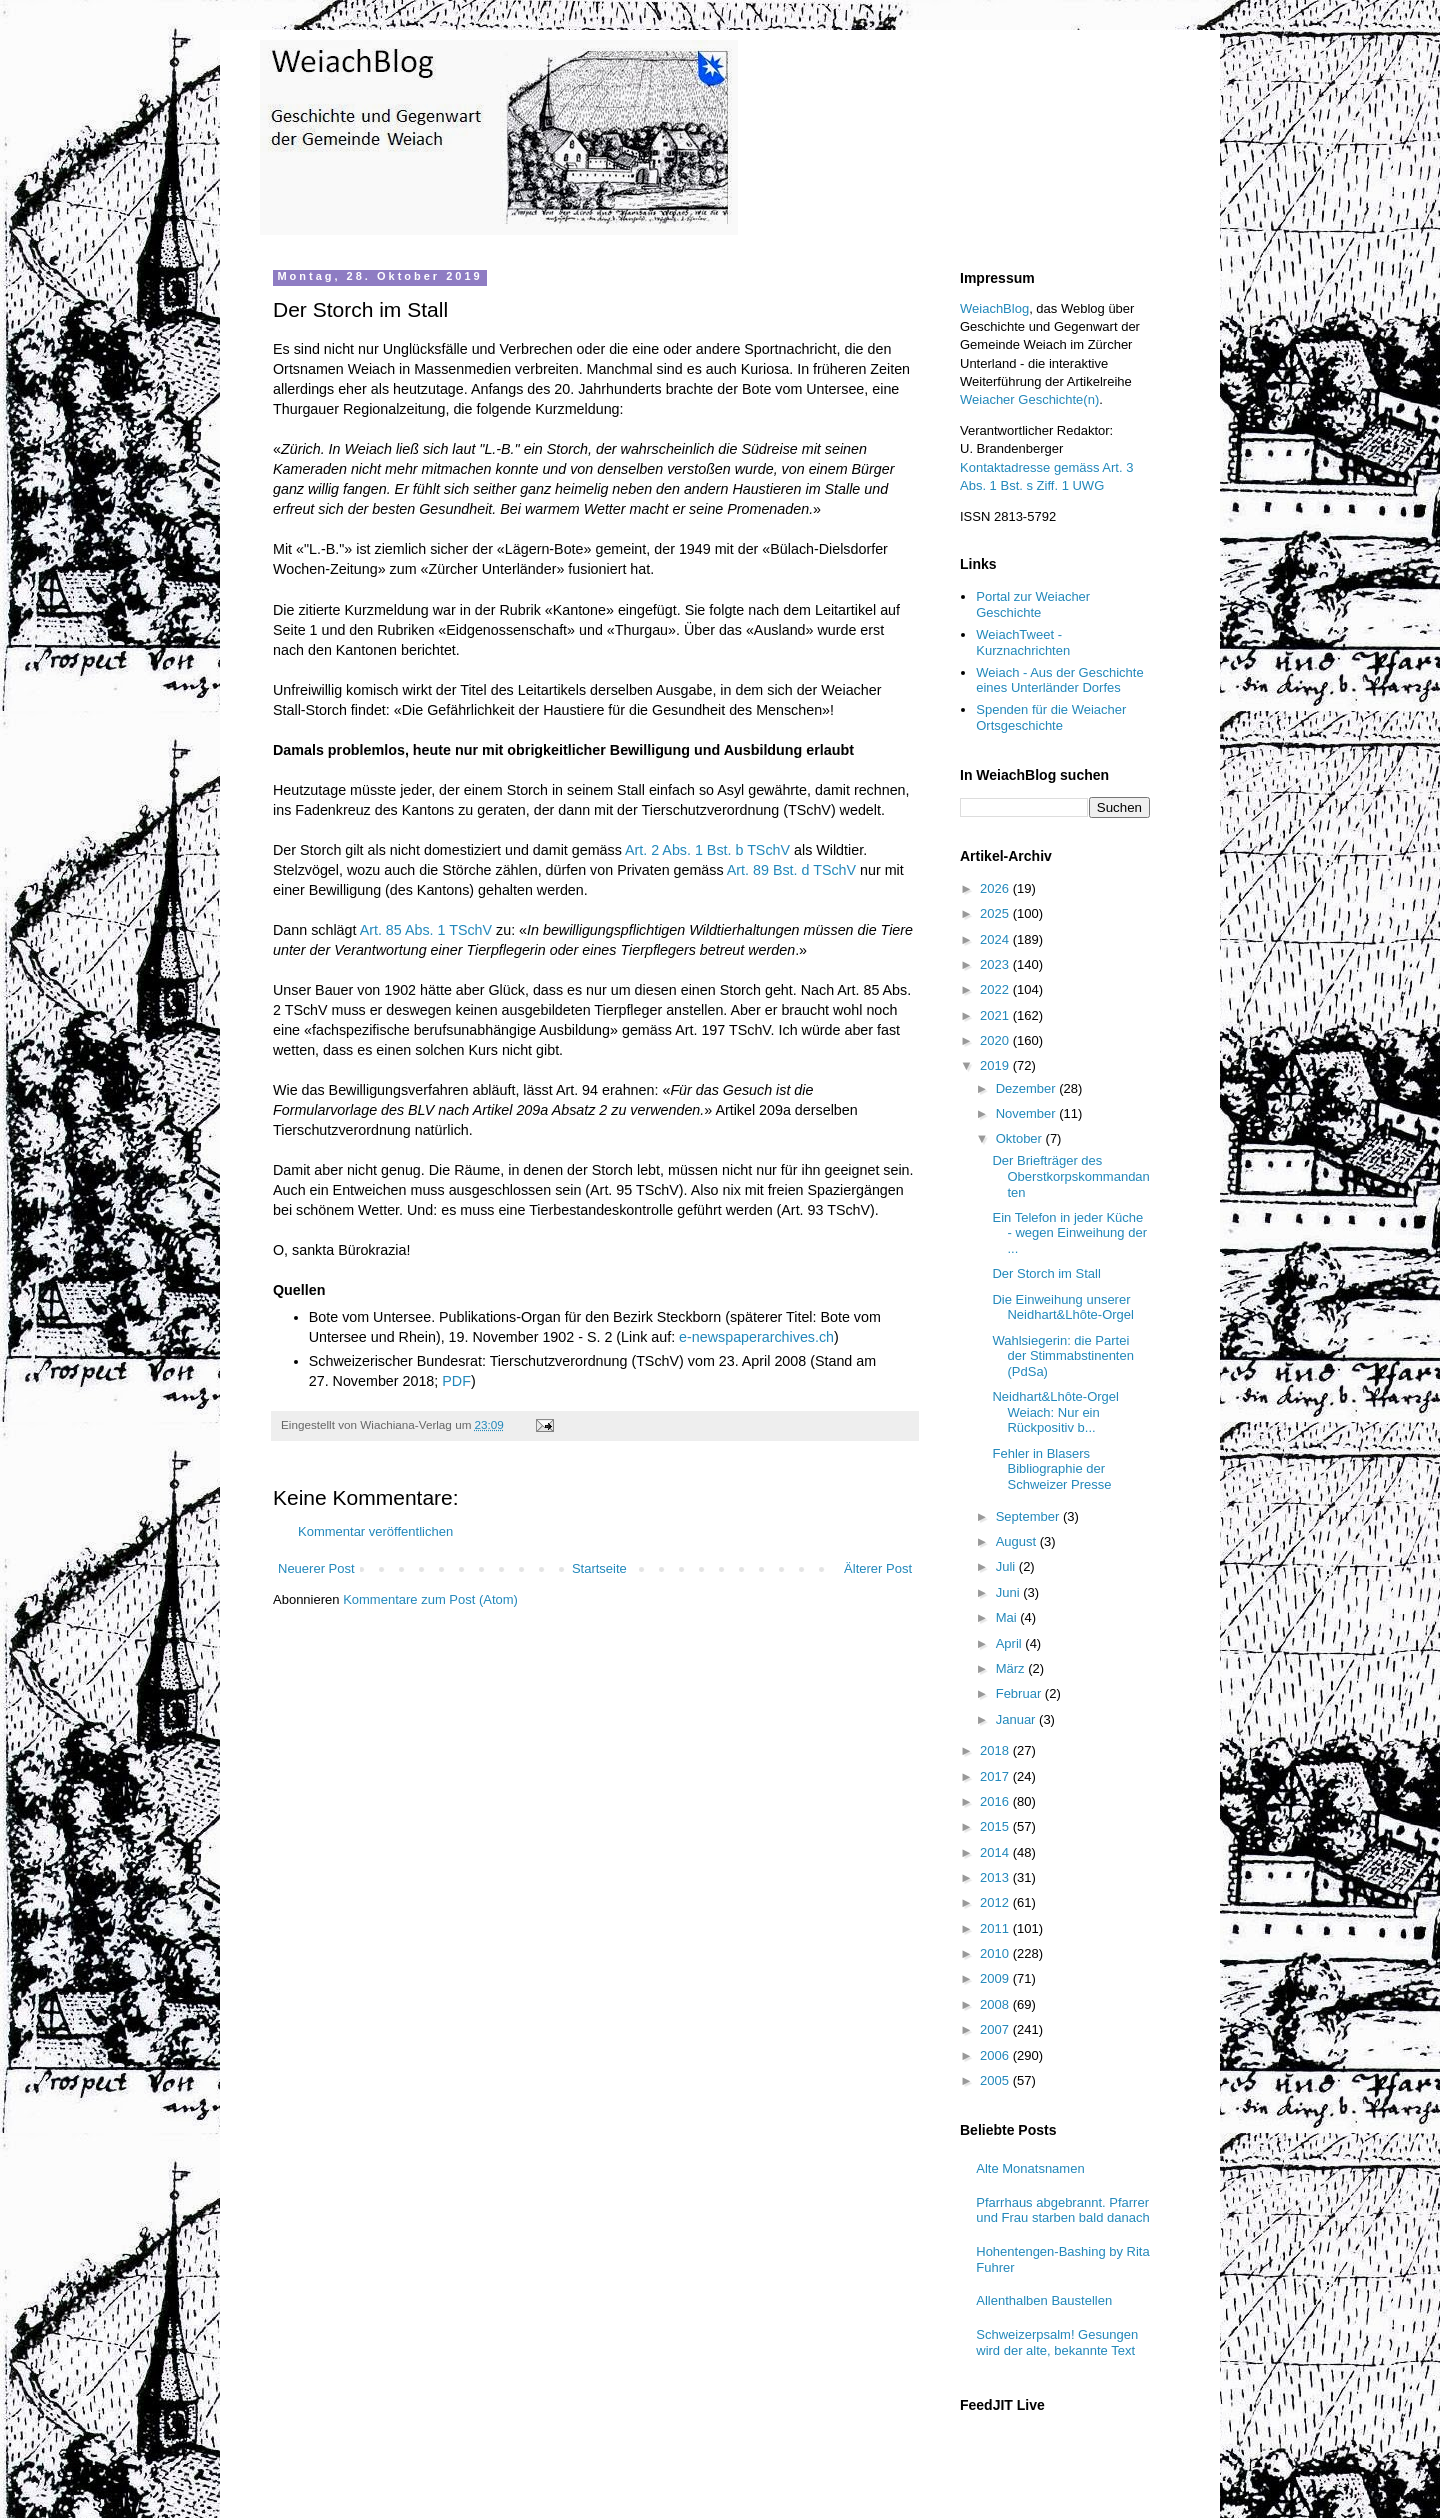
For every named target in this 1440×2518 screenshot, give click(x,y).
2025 (996, 913)
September (1029, 1516)
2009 (996, 1978)
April (1011, 1643)
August (1018, 1541)
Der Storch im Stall (1046, 1273)
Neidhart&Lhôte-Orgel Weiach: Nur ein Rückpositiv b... (1055, 1412)
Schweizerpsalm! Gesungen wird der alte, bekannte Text (1057, 2342)
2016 (996, 1801)
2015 (996, 1826)
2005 (996, 2080)
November (1028, 1113)
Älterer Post (878, 1568)
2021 (996, 1015)
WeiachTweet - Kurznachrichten (1023, 642)
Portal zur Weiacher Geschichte (1033, 604)
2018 (996, 1750)
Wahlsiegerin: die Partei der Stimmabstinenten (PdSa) (1062, 1356)
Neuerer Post (316, 1568)
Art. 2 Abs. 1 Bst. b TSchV (707, 850)
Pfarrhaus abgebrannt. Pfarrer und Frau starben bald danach (1062, 2210)
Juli (1007, 1566)
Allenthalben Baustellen (1044, 2300)
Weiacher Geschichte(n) (1029, 399)
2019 (996, 1065)
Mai (1008, 1617)
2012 (996, 1902)
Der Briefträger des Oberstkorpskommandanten (1070, 1176)
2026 (996, 888)
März (1012, 1668)
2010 (996, 1953)
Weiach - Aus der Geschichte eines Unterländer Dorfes (1059, 680)
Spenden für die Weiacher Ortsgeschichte (1051, 717)
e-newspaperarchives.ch (756, 1337)
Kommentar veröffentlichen (375, 1531)
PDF (456, 1381)
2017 (996, 1776)
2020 (996, 1040)
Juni (1009, 1592)
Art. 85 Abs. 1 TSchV (426, 930)
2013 (996, 1877)
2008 (996, 2004)
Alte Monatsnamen (1030, 2168)
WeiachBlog (994, 308)
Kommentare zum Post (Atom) (430, 1599)
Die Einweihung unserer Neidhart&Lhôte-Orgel (1062, 1307)
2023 (996, 964)
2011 (996, 1928)
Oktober (1021, 1138)
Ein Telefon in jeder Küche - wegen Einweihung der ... (1069, 1233)
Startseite (599, 1568)
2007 (996, 2029)
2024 (996, 939)
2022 (996, 989)
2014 (996, 1852)
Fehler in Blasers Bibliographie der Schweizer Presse (1051, 1469)
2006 (996, 2055)
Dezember (1028, 1088)
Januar (1017, 1719)
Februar (1020, 1693)
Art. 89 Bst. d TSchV (791, 870)
